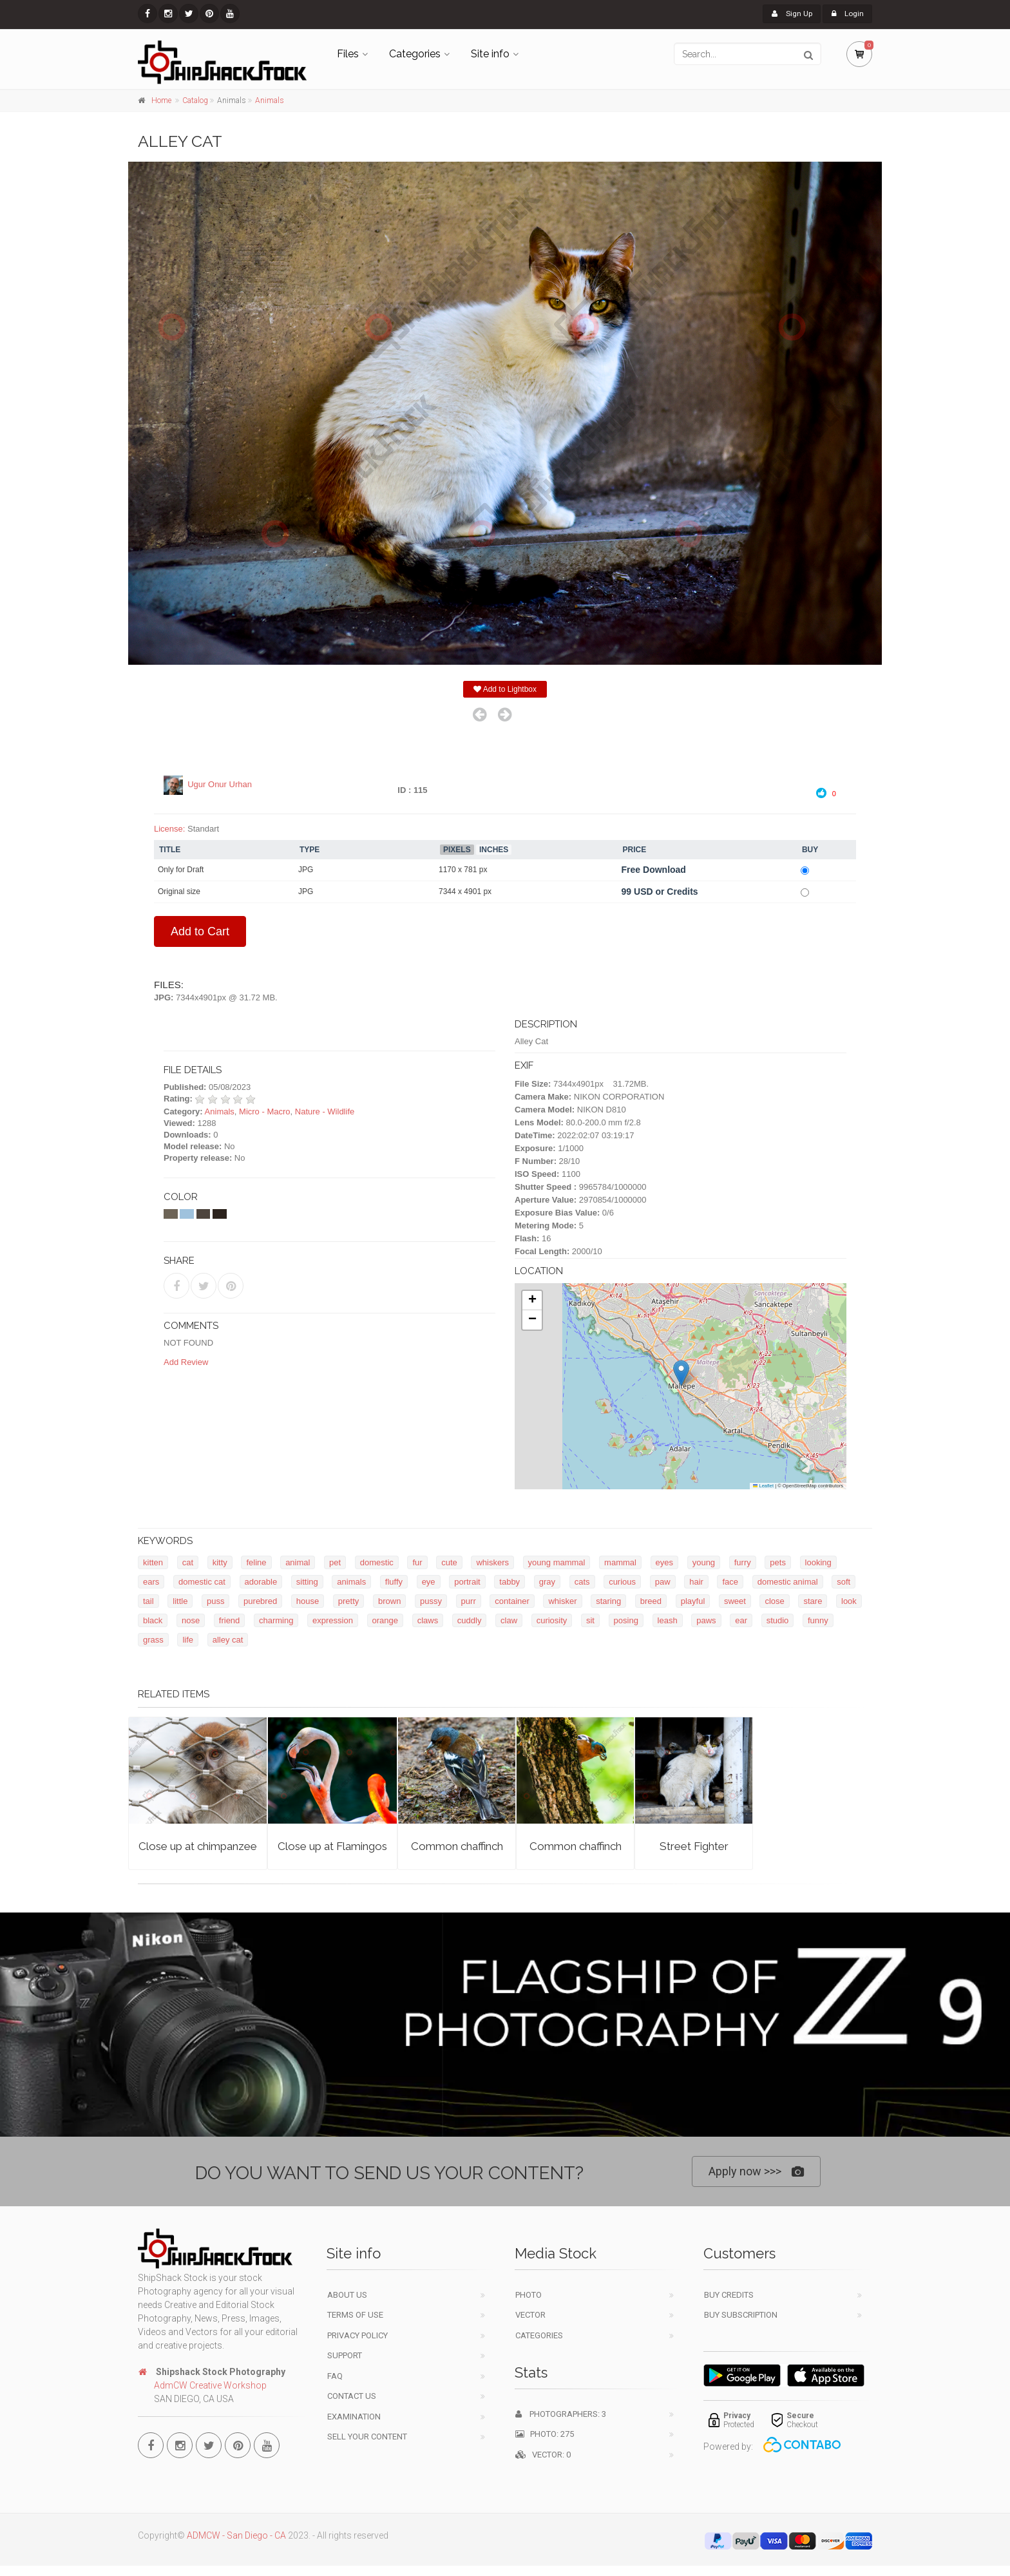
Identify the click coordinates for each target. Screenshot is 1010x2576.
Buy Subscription (740, 2315)
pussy (431, 1602)
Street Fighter (694, 1846)
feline (256, 1563)
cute (449, 1563)
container (512, 1602)
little (180, 1602)
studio (778, 1621)
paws (706, 1621)
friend (229, 1621)
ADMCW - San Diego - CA (236, 2535)
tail (148, 1602)
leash (668, 1621)
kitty (220, 1563)
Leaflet (763, 1486)
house (307, 1602)
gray (547, 1582)
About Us (347, 2295)
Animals (269, 100)
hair (696, 1582)
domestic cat (201, 1582)
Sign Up (786, 13)
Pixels (457, 849)
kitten (153, 1563)
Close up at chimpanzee (197, 1846)
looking (818, 1563)
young (703, 1563)
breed (651, 1602)
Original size (179, 892)
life (187, 1640)
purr (468, 1602)
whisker (562, 1602)
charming (276, 1621)
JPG (305, 870)
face (730, 1582)
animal (297, 1563)
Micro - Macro (264, 1111)
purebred (260, 1602)
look (849, 1602)
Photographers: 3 (560, 2414)
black (152, 1621)
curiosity (552, 1621)
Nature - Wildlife (324, 1111)
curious (622, 1582)
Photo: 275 (544, 2434)
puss (215, 1602)
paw (663, 1582)
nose (191, 1621)
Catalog (195, 100)
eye (428, 1582)
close (774, 1602)
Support (344, 2355)
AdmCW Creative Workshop (210, 2385)
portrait (467, 1582)
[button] (681, 1373)
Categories (415, 54)
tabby (509, 1582)
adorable (261, 1582)
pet (335, 1563)
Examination (354, 2416)
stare (812, 1602)
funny (818, 1621)
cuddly (469, 1621)
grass (153, 1640)
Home (161, 100)
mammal (620, 1563)
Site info (490, 54)
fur (417, 1563)
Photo (528, 2295)
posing (626, 1621)
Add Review (186, 1362)
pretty (348, 1602)
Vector (530, 2315)
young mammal (557, 1563)
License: (169, 829)
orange (385, 1621)
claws (428, 1621)
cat (187, 1563)
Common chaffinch (457, 1846)
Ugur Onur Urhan (219, 785)
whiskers (492, 1563)
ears (151, 1582)
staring (608, 1602)
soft (843, 1582)
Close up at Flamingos (332, 1846)
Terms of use (355, 2315)
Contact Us (351, 2396)
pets (778, 1563)
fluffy (394, 1582)
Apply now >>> (756, 2172)
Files (348, 54)
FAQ (335, 2376)
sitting (307, 1582)
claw (508, 1621)
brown (389, 1602)
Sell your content (367, 2436)
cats (582, 1582)
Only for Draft (181, 870)
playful (693, 1602)
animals (351, 1582)
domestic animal (788, 1582)
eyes (664, 1563)
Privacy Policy (357, 2335)
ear (741, 1621)
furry (742, 1563)
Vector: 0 (543, 2454)
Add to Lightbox (505, 689)
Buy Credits (729, 2295)
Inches (493, 849)
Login (845, 13)
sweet (735, 1602)
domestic (377, 1563)
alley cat (228, 1640)
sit (590, 1621)
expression (332, 1621)
